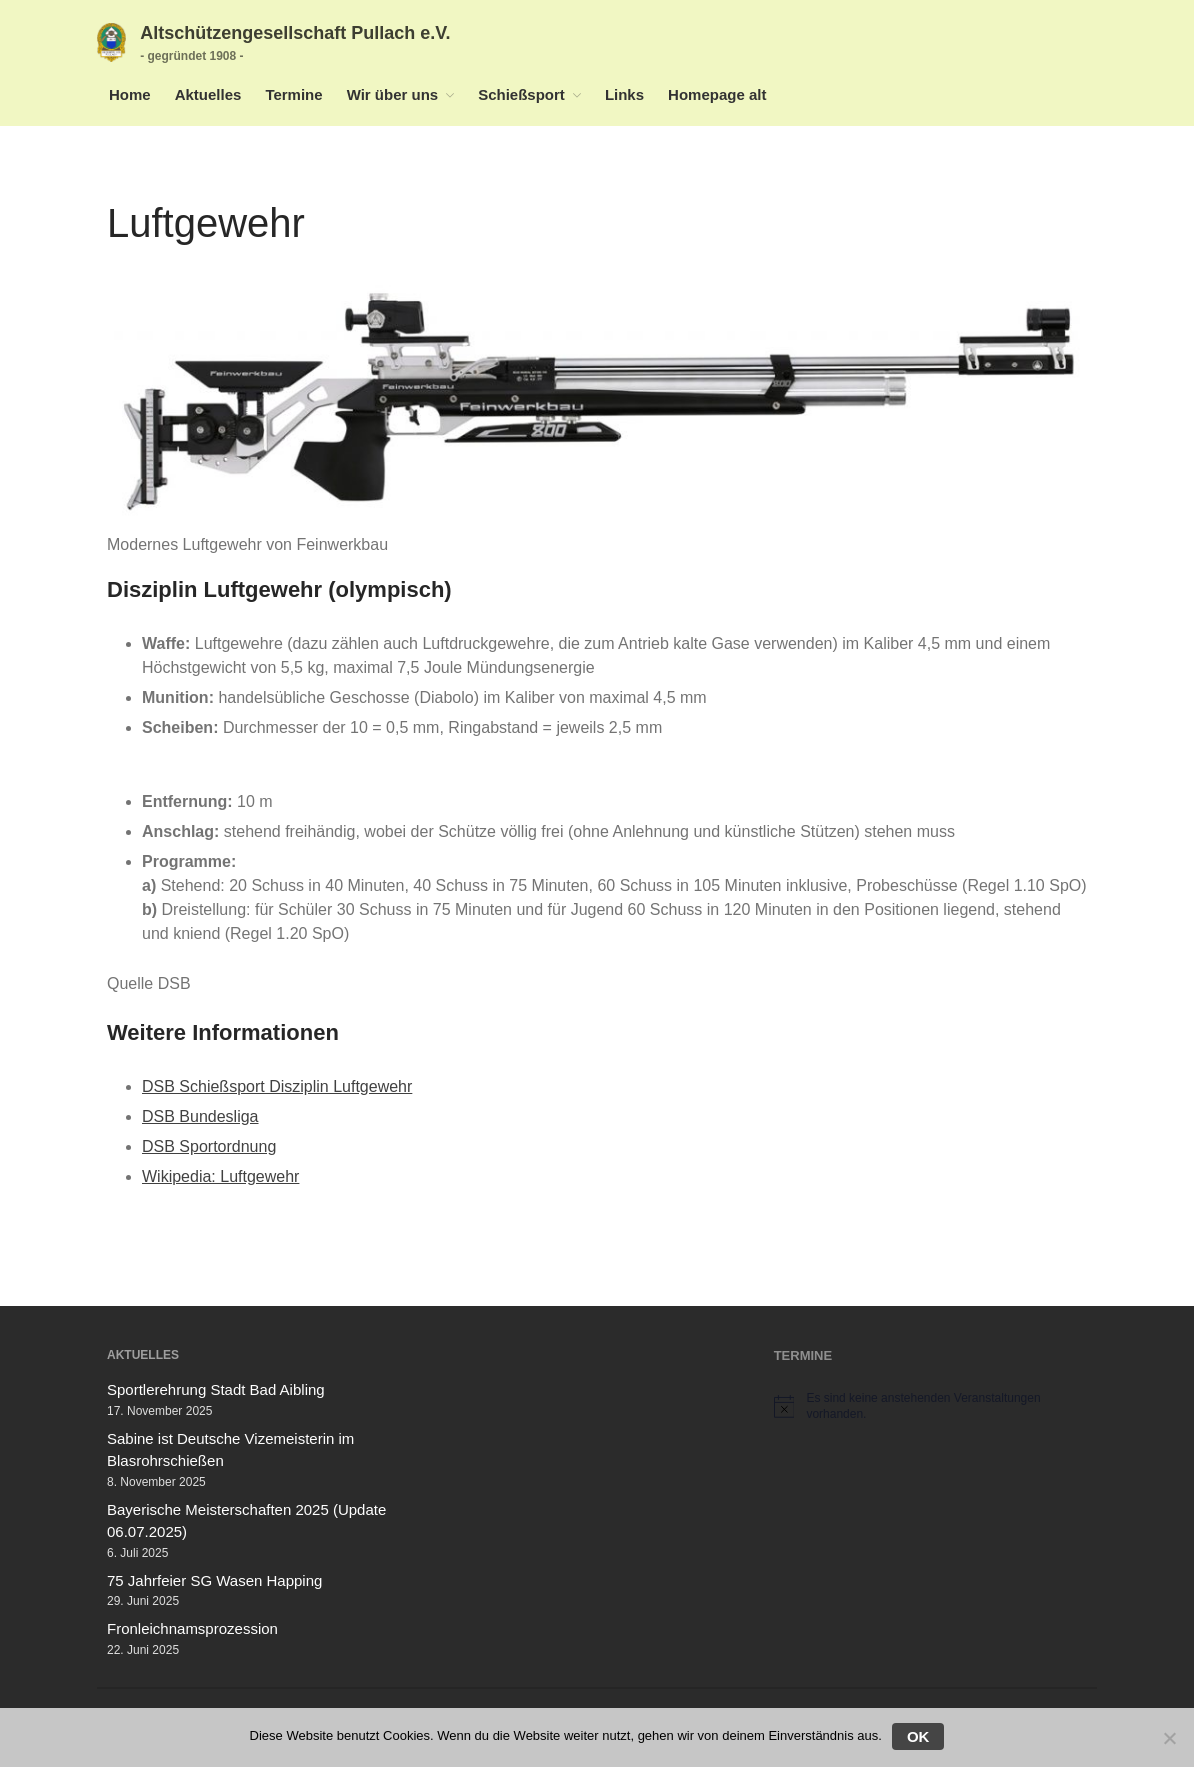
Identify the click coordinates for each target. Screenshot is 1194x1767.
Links (624, 94)
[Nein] (1169, 1738)
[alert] (930, 1406)
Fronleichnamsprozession (192, 1628)
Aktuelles (208, 94)
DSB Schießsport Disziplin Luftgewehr (277, 1086)
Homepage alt (717, 94)
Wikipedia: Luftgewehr (220, 1176)
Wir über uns (393, 94)
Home (130, 94)
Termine (293, 94)
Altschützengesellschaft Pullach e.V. (295, 33)
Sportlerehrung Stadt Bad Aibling (216, 1389)
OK (918, 1736)
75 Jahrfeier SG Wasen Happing (214, 1580)
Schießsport (521, 94)
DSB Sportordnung (209, 1146)
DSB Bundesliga (200, 1116)
